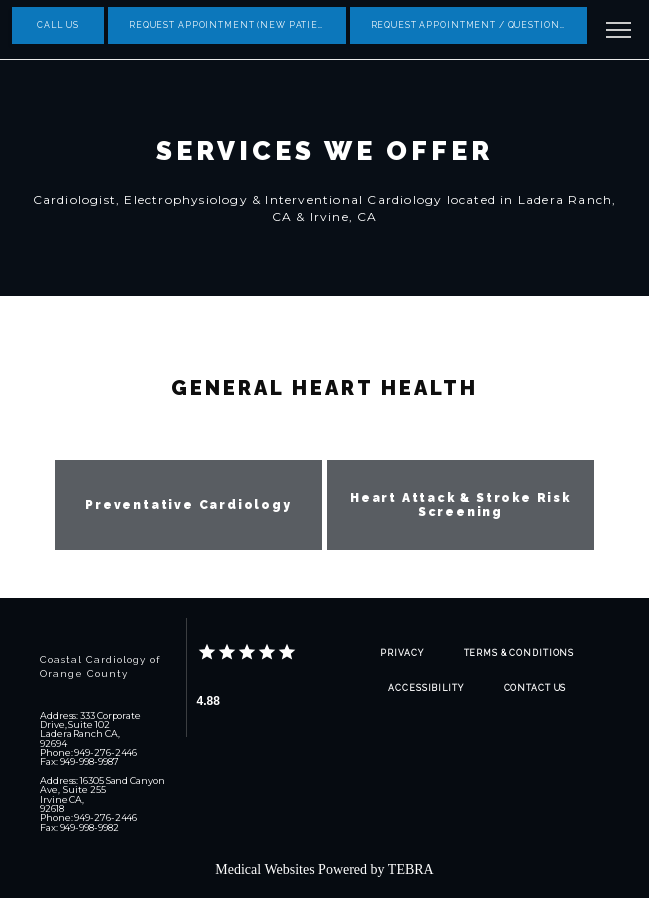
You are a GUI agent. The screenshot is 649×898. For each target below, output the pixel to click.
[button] (619, 32)
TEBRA (411, 869)
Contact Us (535, 688)
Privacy (401, 653)
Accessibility (425, 688)
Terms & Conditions (519, 653)
